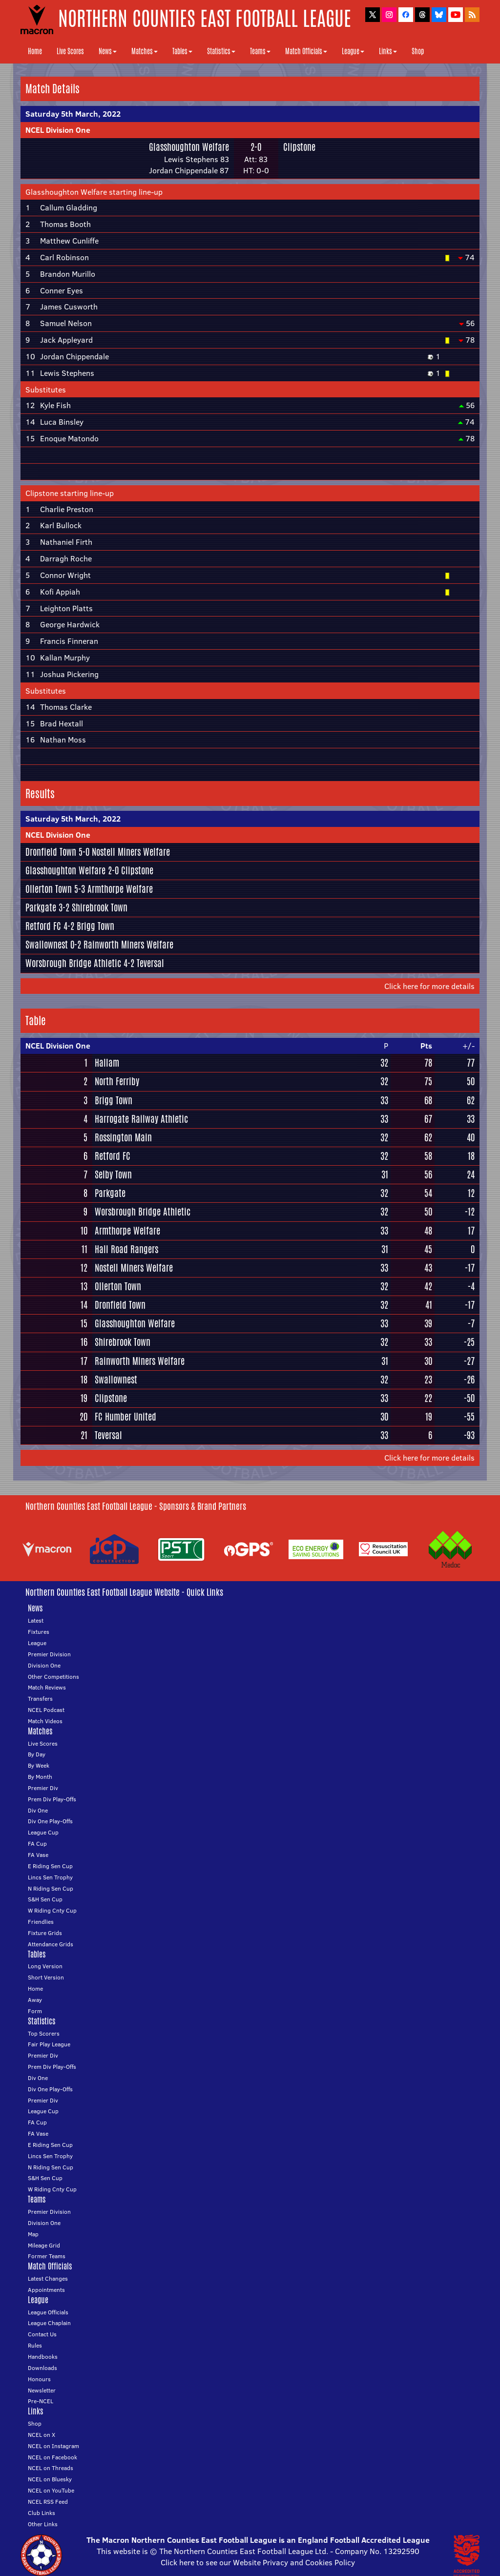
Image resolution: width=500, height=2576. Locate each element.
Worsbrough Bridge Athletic (73, 963)
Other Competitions (53, 1676)
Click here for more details (429, 986)
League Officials (48, 2312)
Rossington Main (123, 1137)
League (353, 51)
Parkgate (40, 907)
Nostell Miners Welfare (131, 852)
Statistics (221, 51)
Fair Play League (49, 2044)
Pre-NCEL (40, 2401)
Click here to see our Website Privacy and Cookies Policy (258, 2562)
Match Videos (45, 1721)
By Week (38, 1765)
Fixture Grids (45, 1933)
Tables (182, 51)
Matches (144, 51)
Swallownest (46, 944)
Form (35, 2011)
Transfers (40, 1698)
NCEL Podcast (46, 1710)
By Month (40, 1776)
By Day (36, 1754)
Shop (418, 51)
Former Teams (46, 2256)
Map (33, 2234)
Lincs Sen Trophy (50, 1877)
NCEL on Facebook (52, 2457)
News (108, 51)
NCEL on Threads (50, 2468)
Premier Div (43, 1788)
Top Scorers (44, 2033)
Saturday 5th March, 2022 (73, 113)
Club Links (41, 2513)
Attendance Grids (50, 1944)
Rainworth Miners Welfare (128, 944)
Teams (260, 51)
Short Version (46, 1977)
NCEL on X (41, 2435)
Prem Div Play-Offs (52, 1799)
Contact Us (42, 2334)
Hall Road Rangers (126, 1249)
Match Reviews (47, 1687)
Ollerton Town (48, 889)
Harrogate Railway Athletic (141, 1119)
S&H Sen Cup (45, 1899)
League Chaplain (49, 2323)
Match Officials (306, 51)
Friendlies (41, 1921)
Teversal (150, 963)
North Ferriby (117, 1081)
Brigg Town (95, 926)
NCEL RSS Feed (48, 2501)
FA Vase (38, 1855)
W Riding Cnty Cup (52, 1910)
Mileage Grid (44, 2245)
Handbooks (43, 2356)
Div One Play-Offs (50, 1821)
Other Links (43, 2524)
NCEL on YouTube (51, 2490)
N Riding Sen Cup (50, 1888)
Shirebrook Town (99, 907)
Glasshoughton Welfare (189, 147)
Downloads (42, 2368)
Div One (38, 1810)
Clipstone (299, 147)
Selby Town (113, 1174)
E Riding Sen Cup (50, 1866)
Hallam (107, 1063)
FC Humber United (125, 1416)
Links (388, 51)
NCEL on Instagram (53, 2446)
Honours (39, 2379)
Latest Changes (48, 2278)
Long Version (45, 1966)
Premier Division (49, 1654)
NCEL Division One (57, 129)
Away (35, 2000)
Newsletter (42, 2390)
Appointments (46, 2290)
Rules (35, 2345)
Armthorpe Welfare (120, 889)
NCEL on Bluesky (50, 2479)
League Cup (43, 1832)
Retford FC (43, 926)
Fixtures (38, 1632)
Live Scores (70, 51)
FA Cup (37, 1843)
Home (35, 51)
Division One (44, 1665)
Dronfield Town (50, 852)
